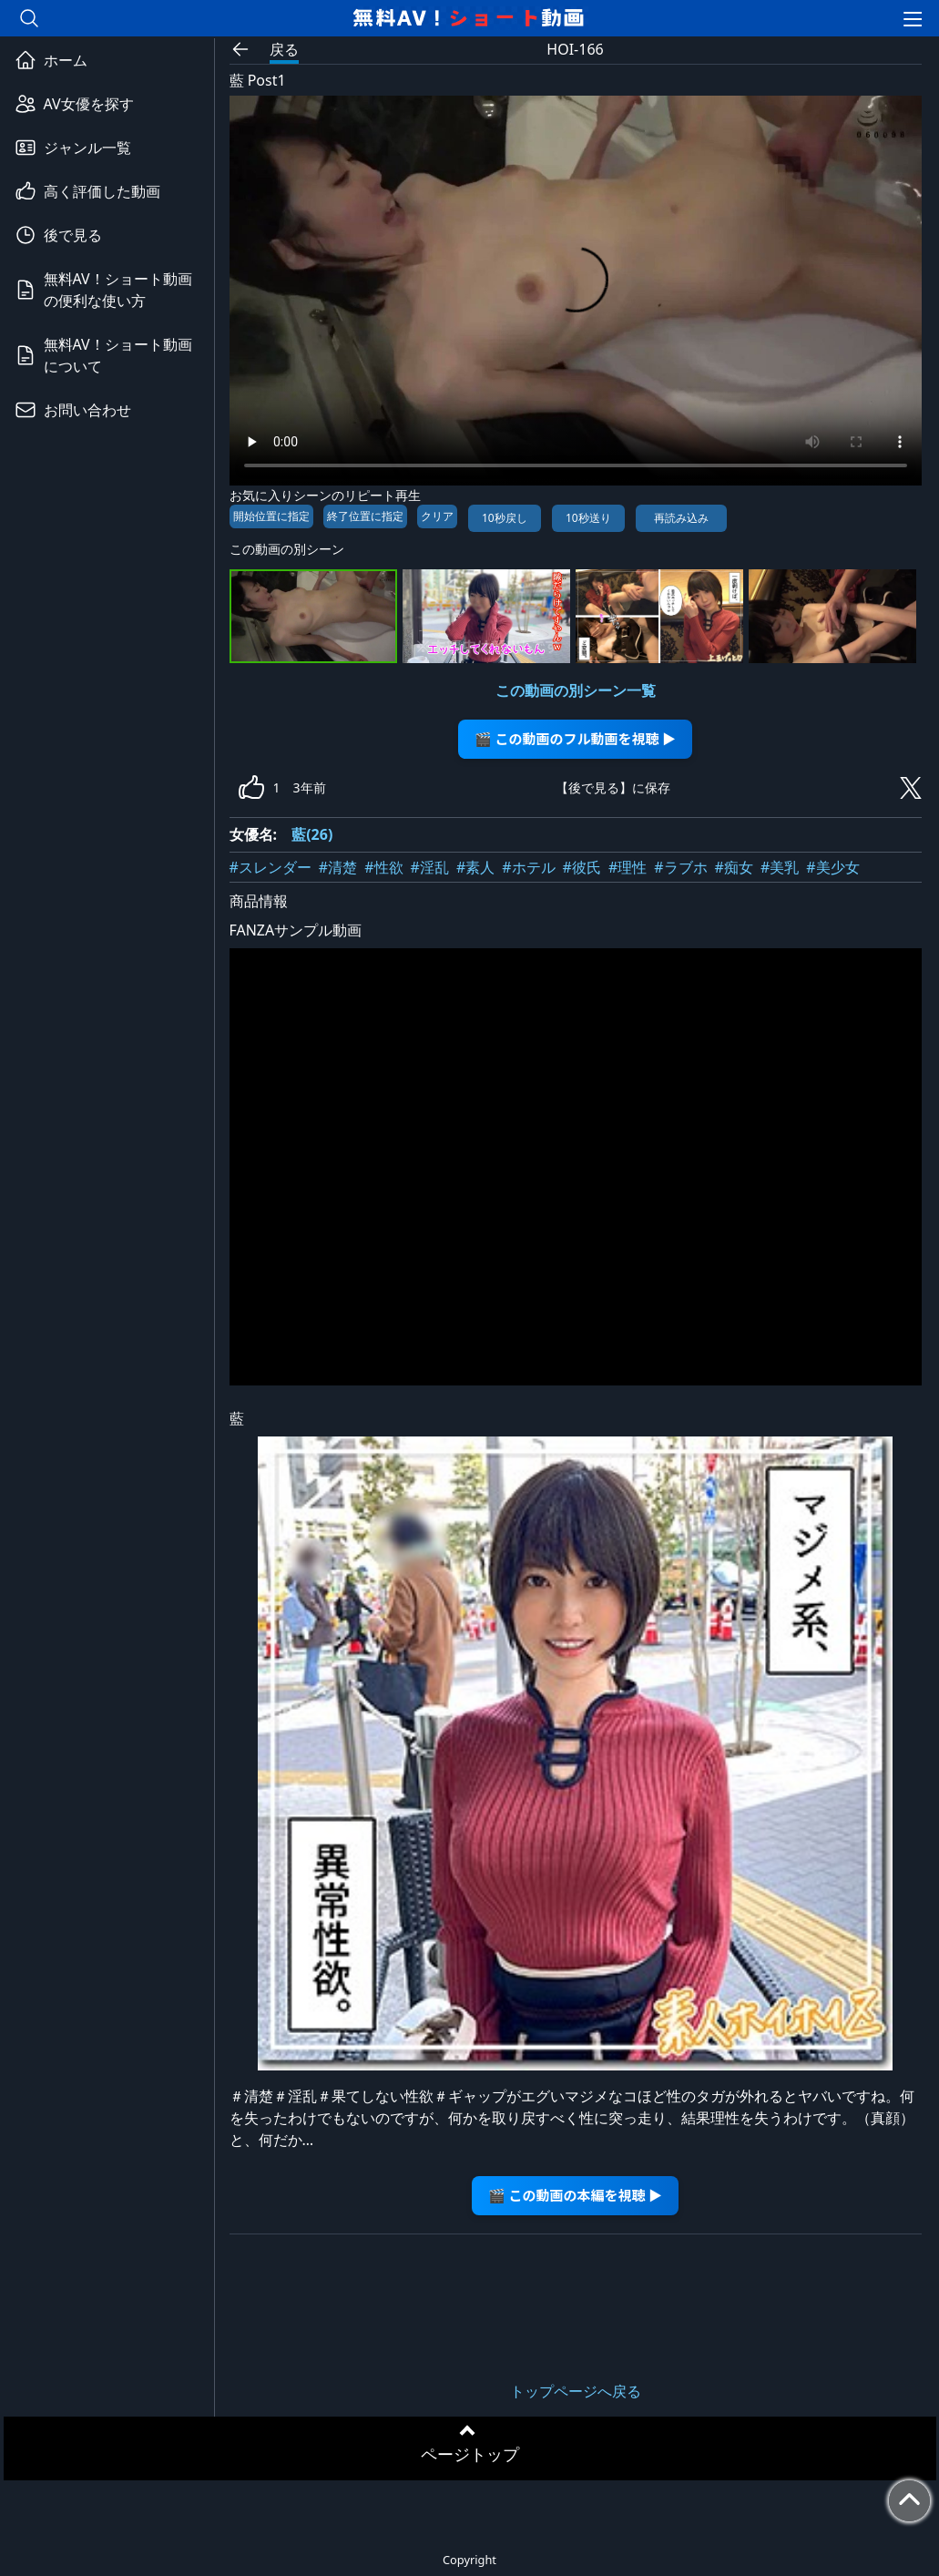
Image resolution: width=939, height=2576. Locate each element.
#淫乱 (430, 867)
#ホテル (528, 867)
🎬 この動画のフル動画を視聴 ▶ (575, 738)
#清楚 (338, 867)
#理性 (627, 867)
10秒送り (588, 518)
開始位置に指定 (271, 516)
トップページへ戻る (575, 2391)
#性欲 (383, 867)
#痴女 (734, 867)
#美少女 (832, 867)
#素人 (475, 867)
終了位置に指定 (365, 516)
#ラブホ (680, 867)
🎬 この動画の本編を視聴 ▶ (575, 2194)
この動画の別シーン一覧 (575, 690)
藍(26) (311, 834)
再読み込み (681, 518)
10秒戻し (504, 518)
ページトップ (470, 2454)
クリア (437, 516)
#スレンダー (270, 867)
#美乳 (779, 867)
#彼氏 (582, 867)
